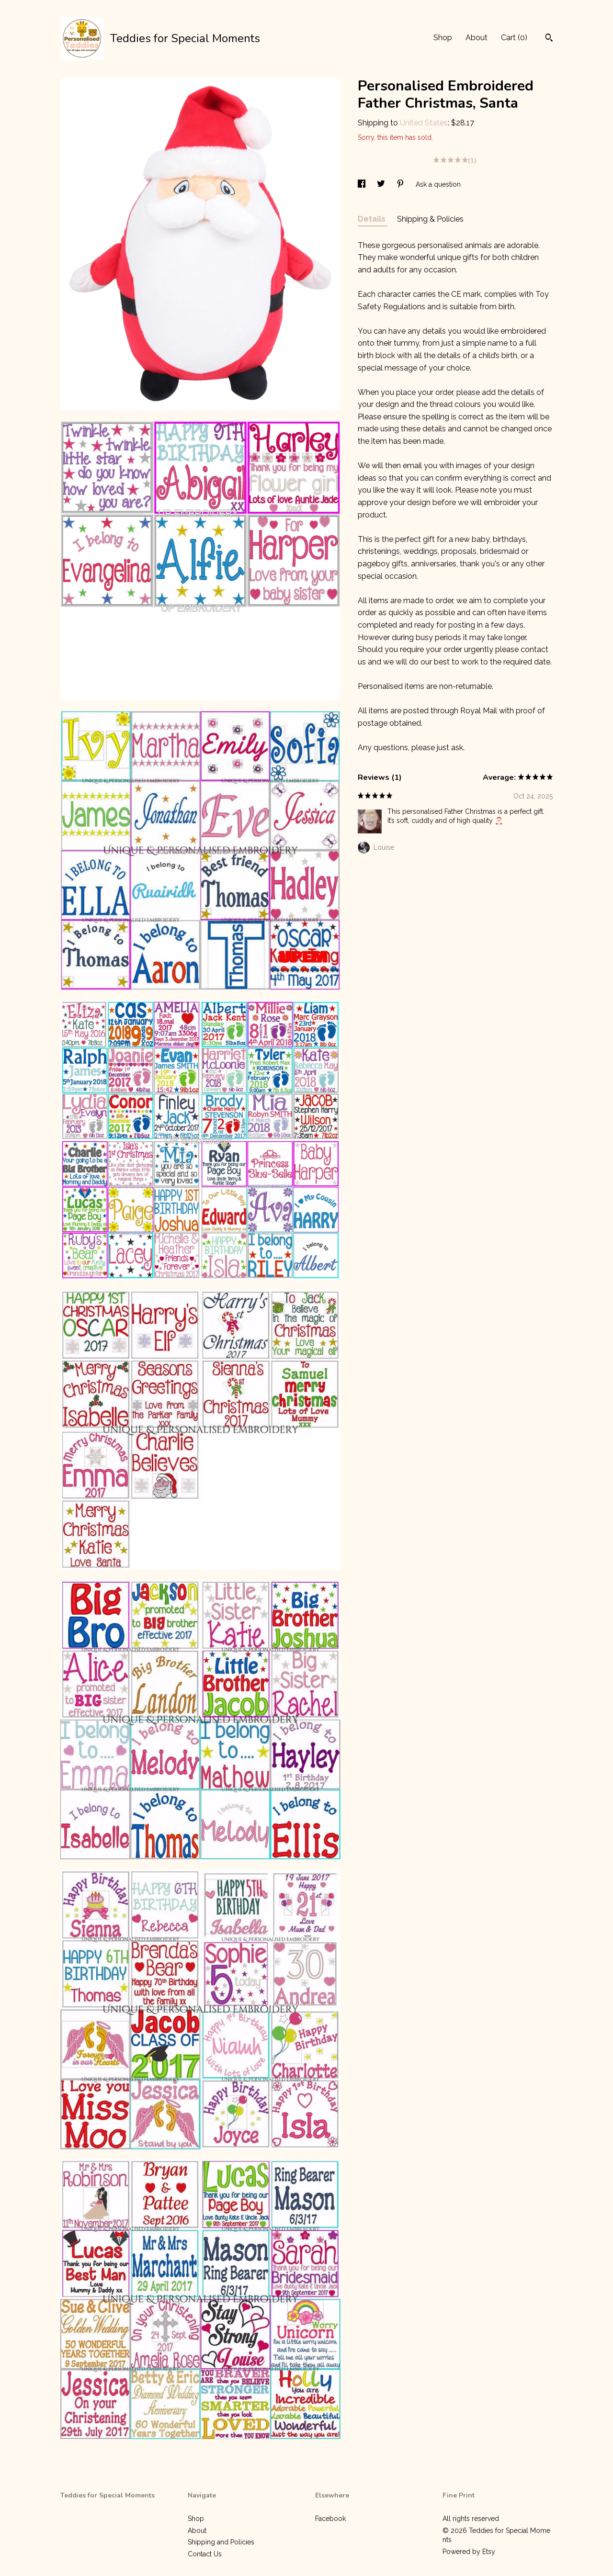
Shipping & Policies (430, 219)
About (476, 37)
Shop (442, 37)
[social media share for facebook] (362, 184)
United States (424, 122)
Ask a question (438, 184)
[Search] (549, 39)
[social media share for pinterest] (401, 184)
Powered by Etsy (469, 2551)
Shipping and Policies (221, 2542)
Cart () (514, 37)
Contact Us (205, 2554)
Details (372, 219)
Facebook (330, 2518)
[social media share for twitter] (382, 184)
